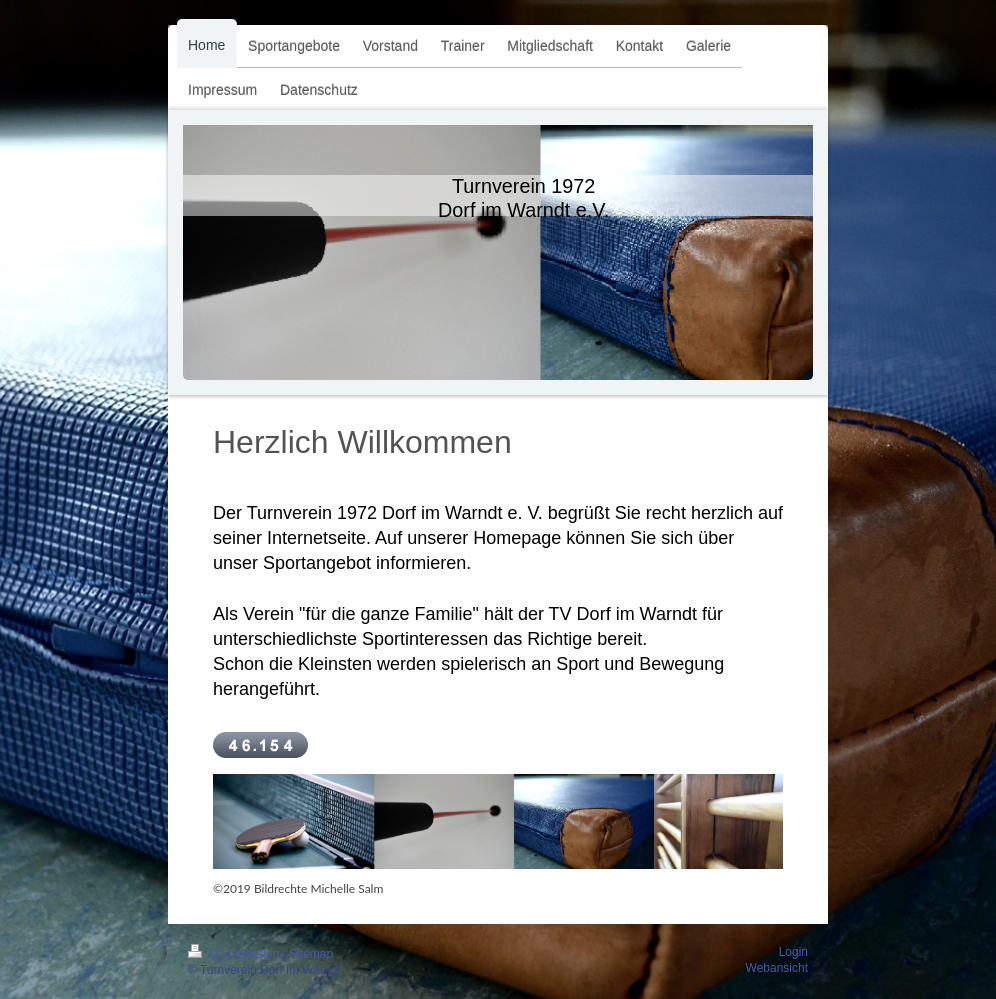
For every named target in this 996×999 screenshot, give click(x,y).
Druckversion (235, 954)
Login (793, 952)
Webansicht (777, 968)
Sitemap (311, 954)
